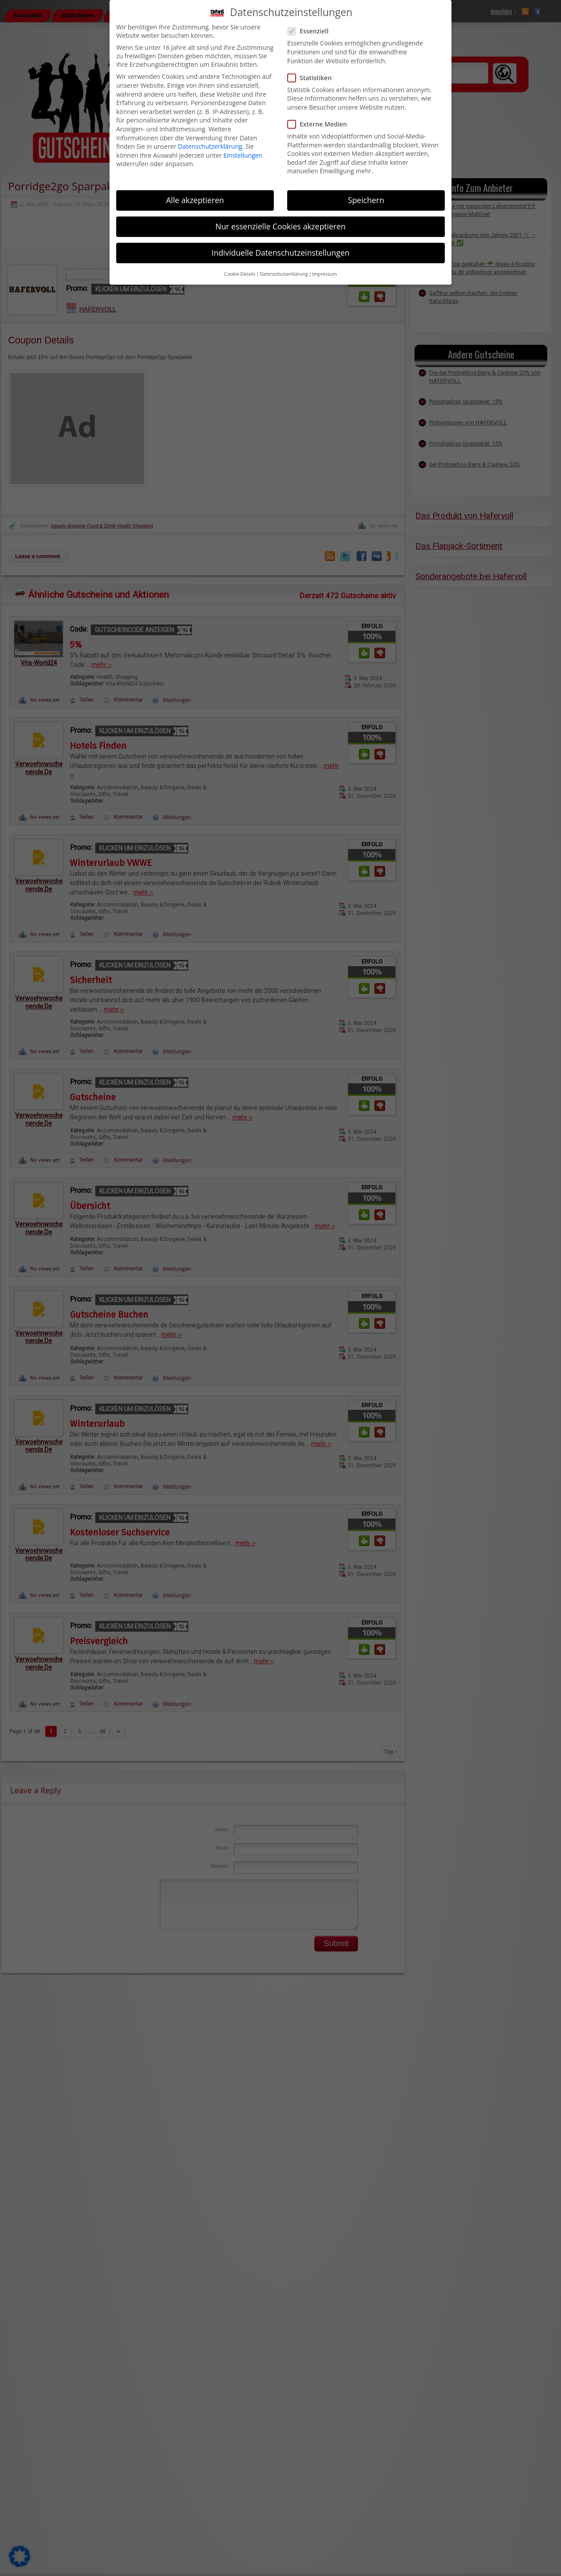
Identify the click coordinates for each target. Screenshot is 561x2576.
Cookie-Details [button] (239, 272)
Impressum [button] (324, 272)
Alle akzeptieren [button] (195, 199)
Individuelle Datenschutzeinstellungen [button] (280, 251)
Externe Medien (320, 122)
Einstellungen (243, 154)
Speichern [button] (366, 199)
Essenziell (311, 30)
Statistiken (313, 76)
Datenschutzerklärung (210, 145)
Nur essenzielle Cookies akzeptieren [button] (280, 225)
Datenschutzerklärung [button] (284, 272)
